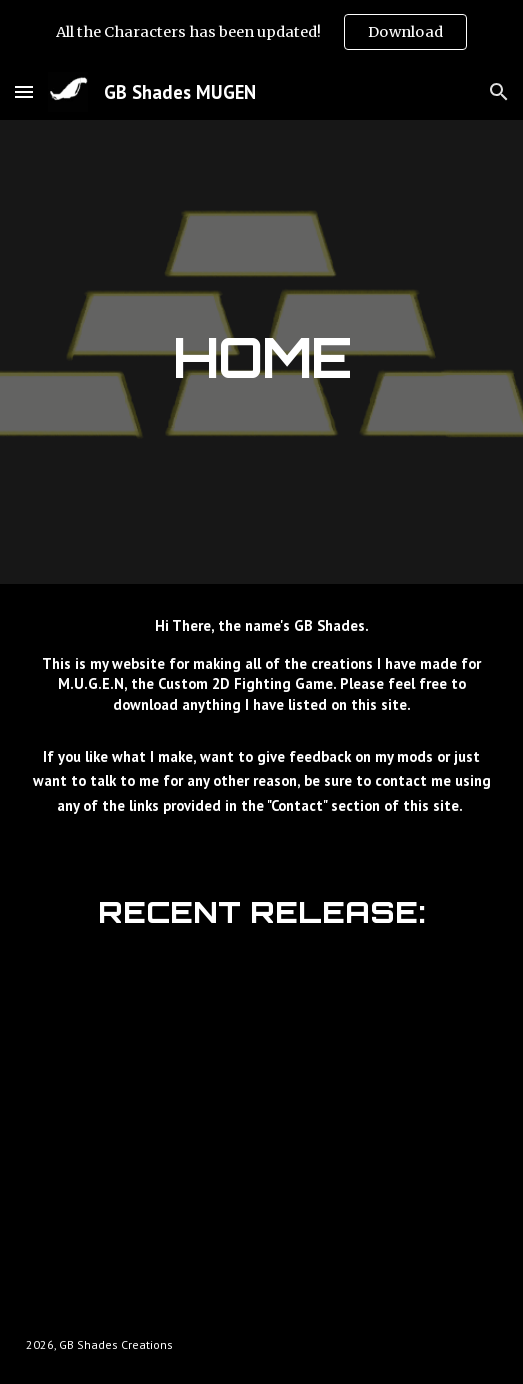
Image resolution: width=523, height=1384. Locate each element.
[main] (261, 352)
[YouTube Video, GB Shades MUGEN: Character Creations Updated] (261, 1116)
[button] (24, 91)
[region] (261, 32)
